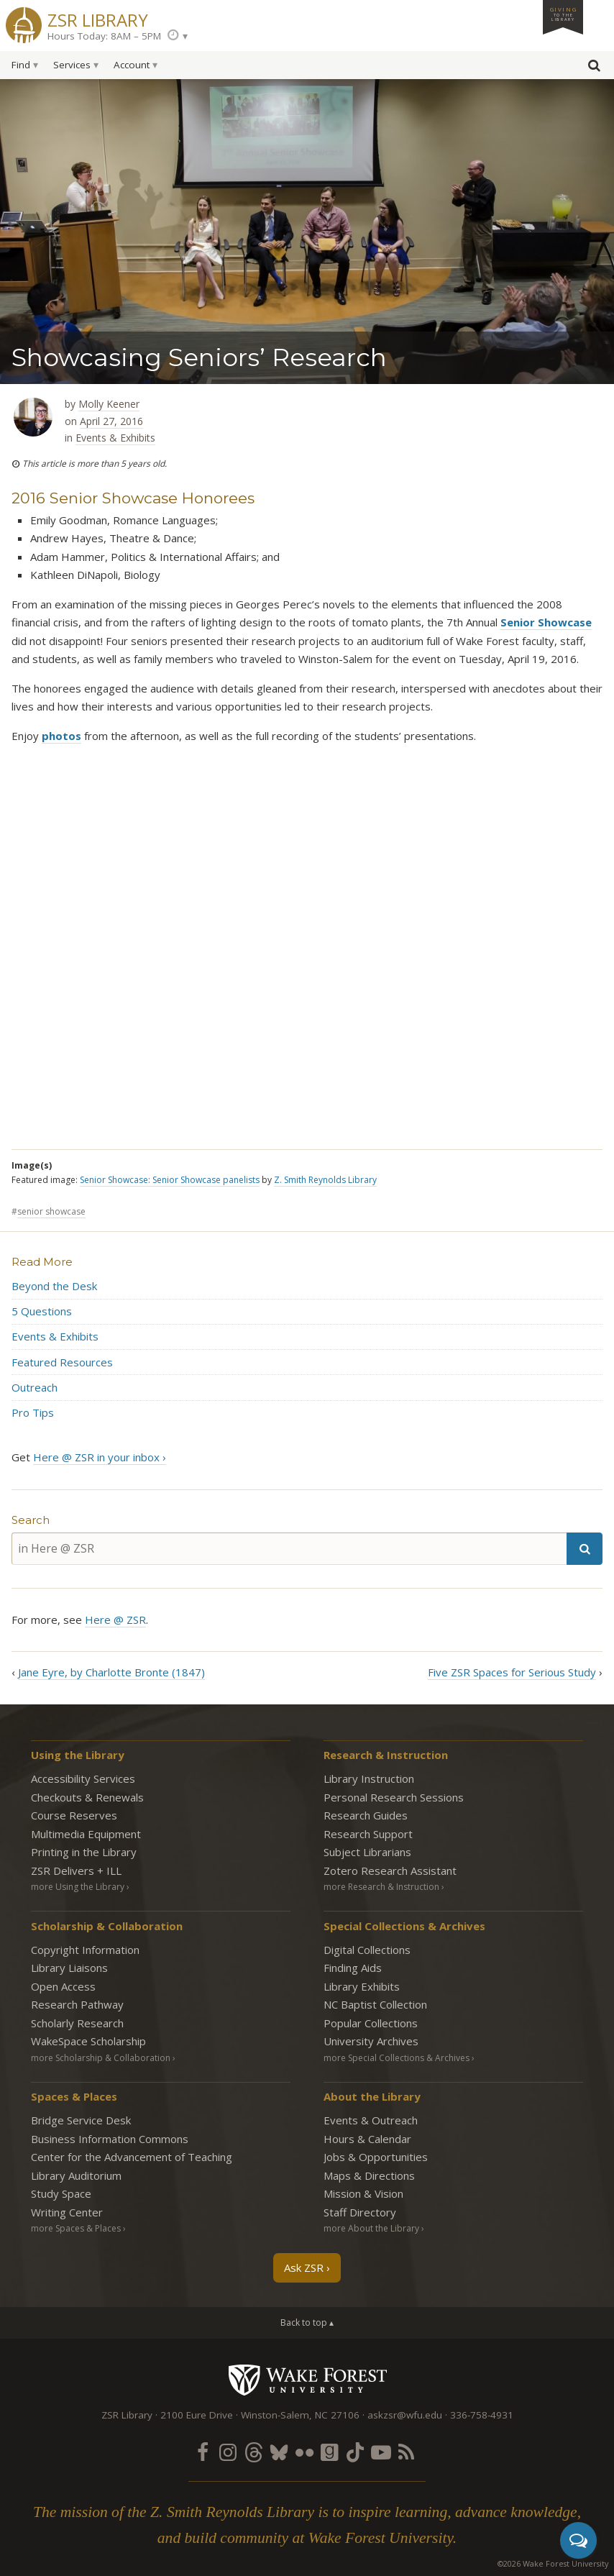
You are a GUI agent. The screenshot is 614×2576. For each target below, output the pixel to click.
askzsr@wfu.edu (404, 2414)
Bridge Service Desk (81, 2120)
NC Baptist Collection (375, 2004)
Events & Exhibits (115, 437)
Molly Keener (108, 404)
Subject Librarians (367, 1852)
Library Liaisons (69, 1967)
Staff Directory (360, 2212)
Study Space (61, 2193)
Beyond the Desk (54, 1286)
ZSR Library (97, 18)
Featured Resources (62, 1362)
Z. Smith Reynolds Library (325, 1180)
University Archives (371, 2041)
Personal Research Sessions (394, 1797)
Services (72, 64)
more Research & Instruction (381, 1887)
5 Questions (42, 1311)
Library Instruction (369, 1778)
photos (61, 736)
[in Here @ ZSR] (289, 1549)
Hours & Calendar (367, 2139)
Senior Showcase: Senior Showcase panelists (170, 1180)
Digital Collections (367, 1949)
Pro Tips (33, 1412)
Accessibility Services (83, 1778)
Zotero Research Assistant (390, 1870)
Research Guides (366, 1815)
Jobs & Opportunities (376, 2157)
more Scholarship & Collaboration (100, 2058)
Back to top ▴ (307, 2322)
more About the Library (371, 2228)
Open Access (63, 1986)
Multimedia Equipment (86, 1834)
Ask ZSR (304, 2267)
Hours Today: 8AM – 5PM (104, 35)
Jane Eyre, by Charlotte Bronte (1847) (111, 1672)
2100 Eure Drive (196, 2414)
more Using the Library (77, 1887)
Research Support (368, 1834)
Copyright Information (85, 1949)
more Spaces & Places (76, 2228)
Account (132, 64)
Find (21, 64)
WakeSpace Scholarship (88, 2041)
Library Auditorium (76, 2175)
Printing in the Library (84, 1852)
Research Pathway (77, 2004)
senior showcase (51, 1211)
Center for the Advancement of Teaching (131, 2157)
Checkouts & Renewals (87, 1797)
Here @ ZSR (115, 1619)
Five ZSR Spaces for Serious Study (512, 1672)
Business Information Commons (109, 2139)
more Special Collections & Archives (396, 2058)
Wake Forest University (307, 2379)
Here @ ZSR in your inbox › (99, 1457)
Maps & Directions (369, 2175)
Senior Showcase (546, 622)
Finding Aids (353, 1967)
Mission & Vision (363, 2193)
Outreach (35, 1387)
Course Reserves (74, 1815)
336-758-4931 (481, 2414)
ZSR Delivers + (76, 1870)
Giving (563, 13)
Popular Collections (371, 2023)
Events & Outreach (371, 2120)
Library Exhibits (362, 1986)
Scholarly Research (77, 2023)
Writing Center (67, 2212)
